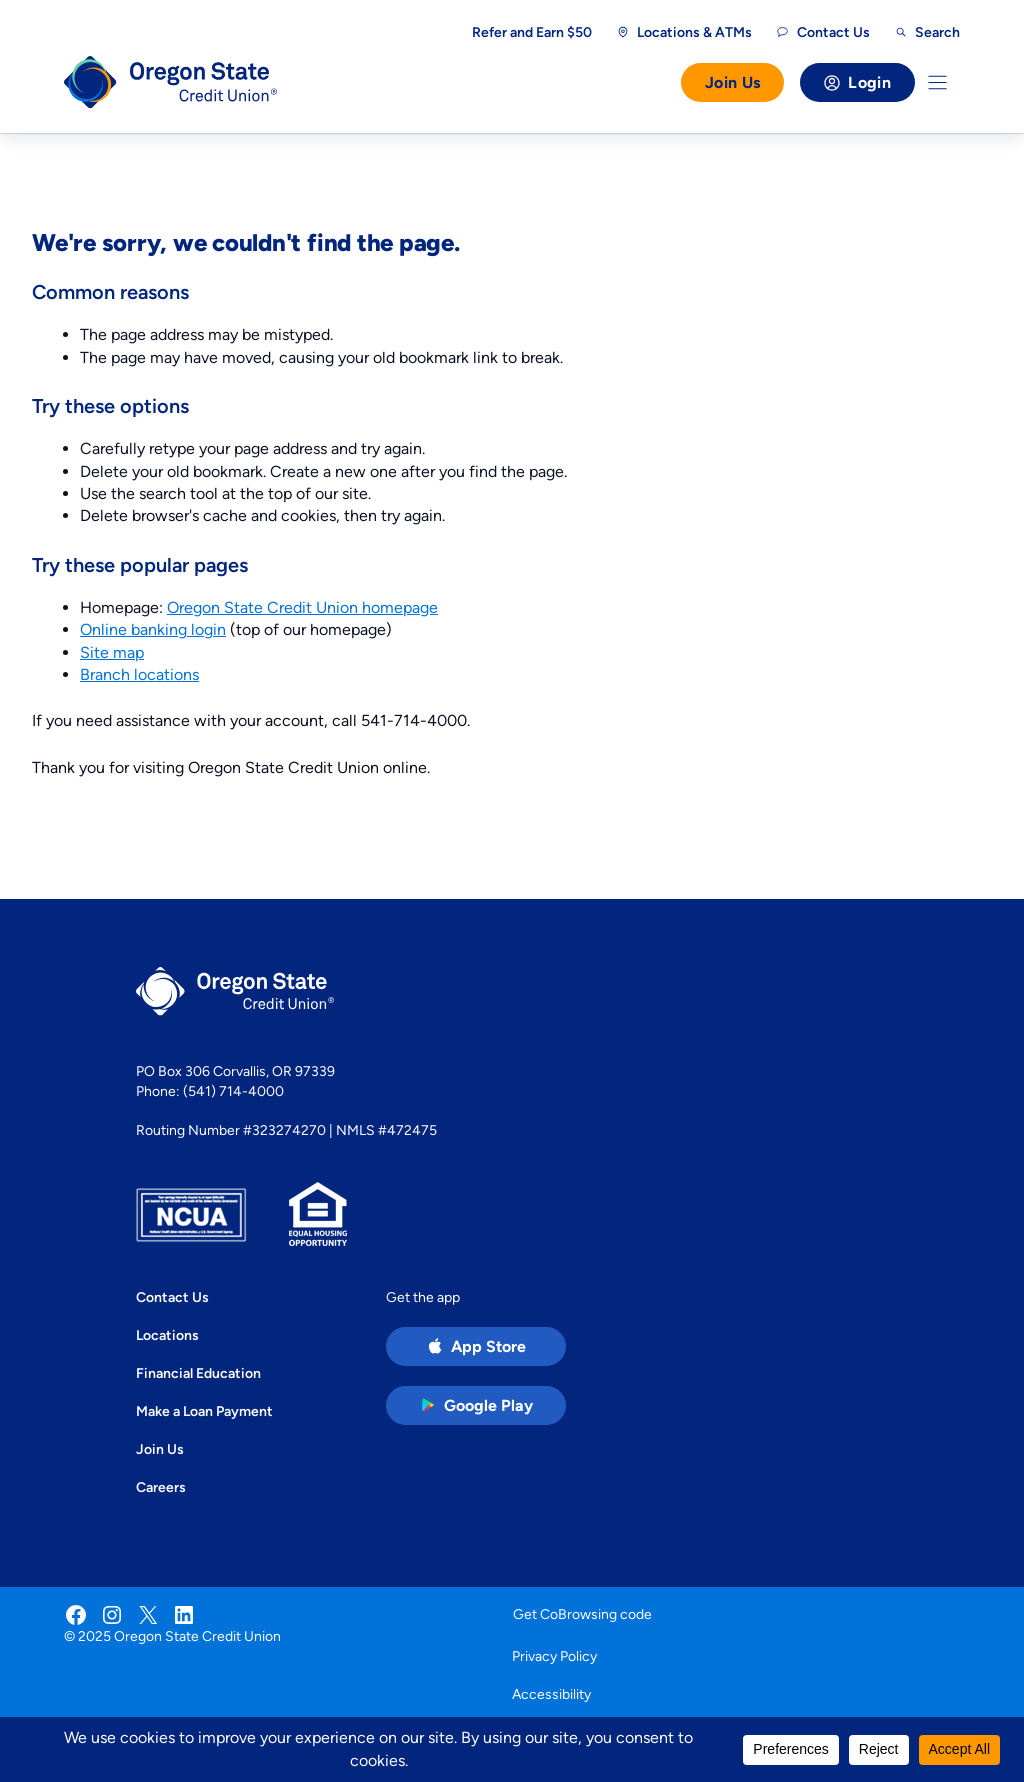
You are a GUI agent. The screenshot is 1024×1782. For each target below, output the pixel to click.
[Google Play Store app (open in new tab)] (476, 1405)
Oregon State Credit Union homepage (302, 607)
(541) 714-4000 (233, 1091)
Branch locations (139, 674)
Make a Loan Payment (204, 1411)
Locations (167, 1335)
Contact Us (172, 1297)
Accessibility (551, 1694)
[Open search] (927, 32)
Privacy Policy (554, 1656)
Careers (161, 1487)
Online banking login (153, 629)
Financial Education (198, 1373)
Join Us (732, 82)
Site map (112, 652)
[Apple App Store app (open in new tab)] (476, 1346)
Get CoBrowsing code (582, 1614)
